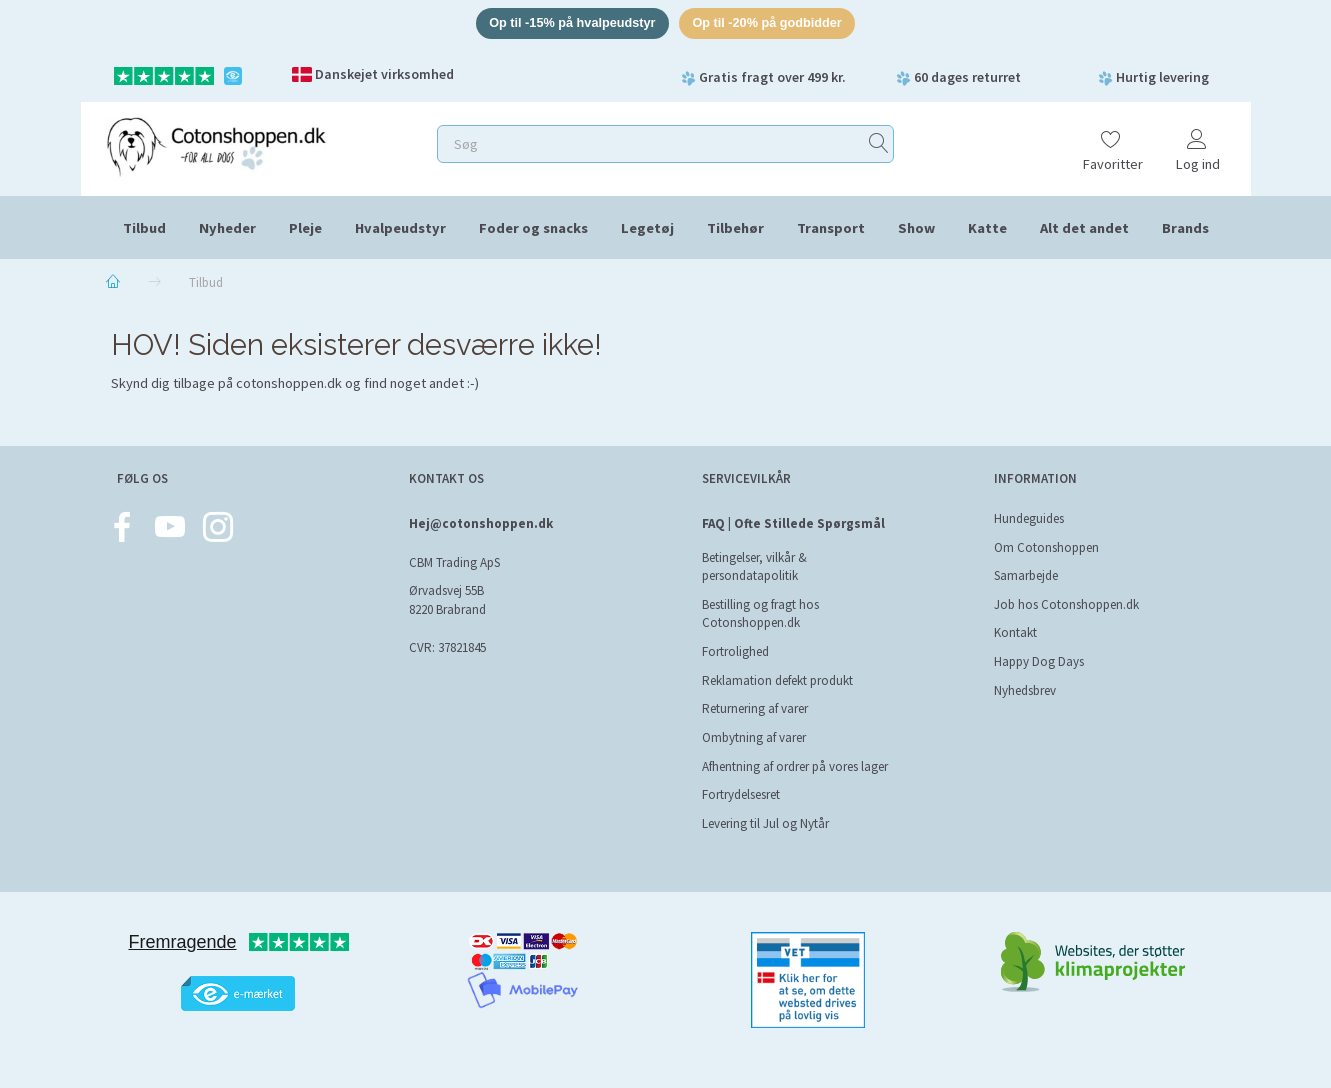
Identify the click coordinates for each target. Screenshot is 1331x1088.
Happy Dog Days (1039, 661)
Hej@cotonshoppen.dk (481, 523)
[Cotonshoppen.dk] (216, 145)
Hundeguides (1029, 518)
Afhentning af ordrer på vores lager (795, 766)
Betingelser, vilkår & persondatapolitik (754, 567)
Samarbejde (1026, 575)
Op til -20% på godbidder (769, 23)
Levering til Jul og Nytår (765, 823)
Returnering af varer (755, 708)
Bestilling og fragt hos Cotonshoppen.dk (760, 614)
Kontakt (1015, 632)
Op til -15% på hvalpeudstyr (570, 23)
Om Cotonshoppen (1046, 547)
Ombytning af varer (754, 737)
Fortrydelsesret (741, 794)
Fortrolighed (735, 651)
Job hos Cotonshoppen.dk (1066, 604)
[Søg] (879, 144)
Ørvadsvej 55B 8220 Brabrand (447, 600)
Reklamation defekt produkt (777, 680)
